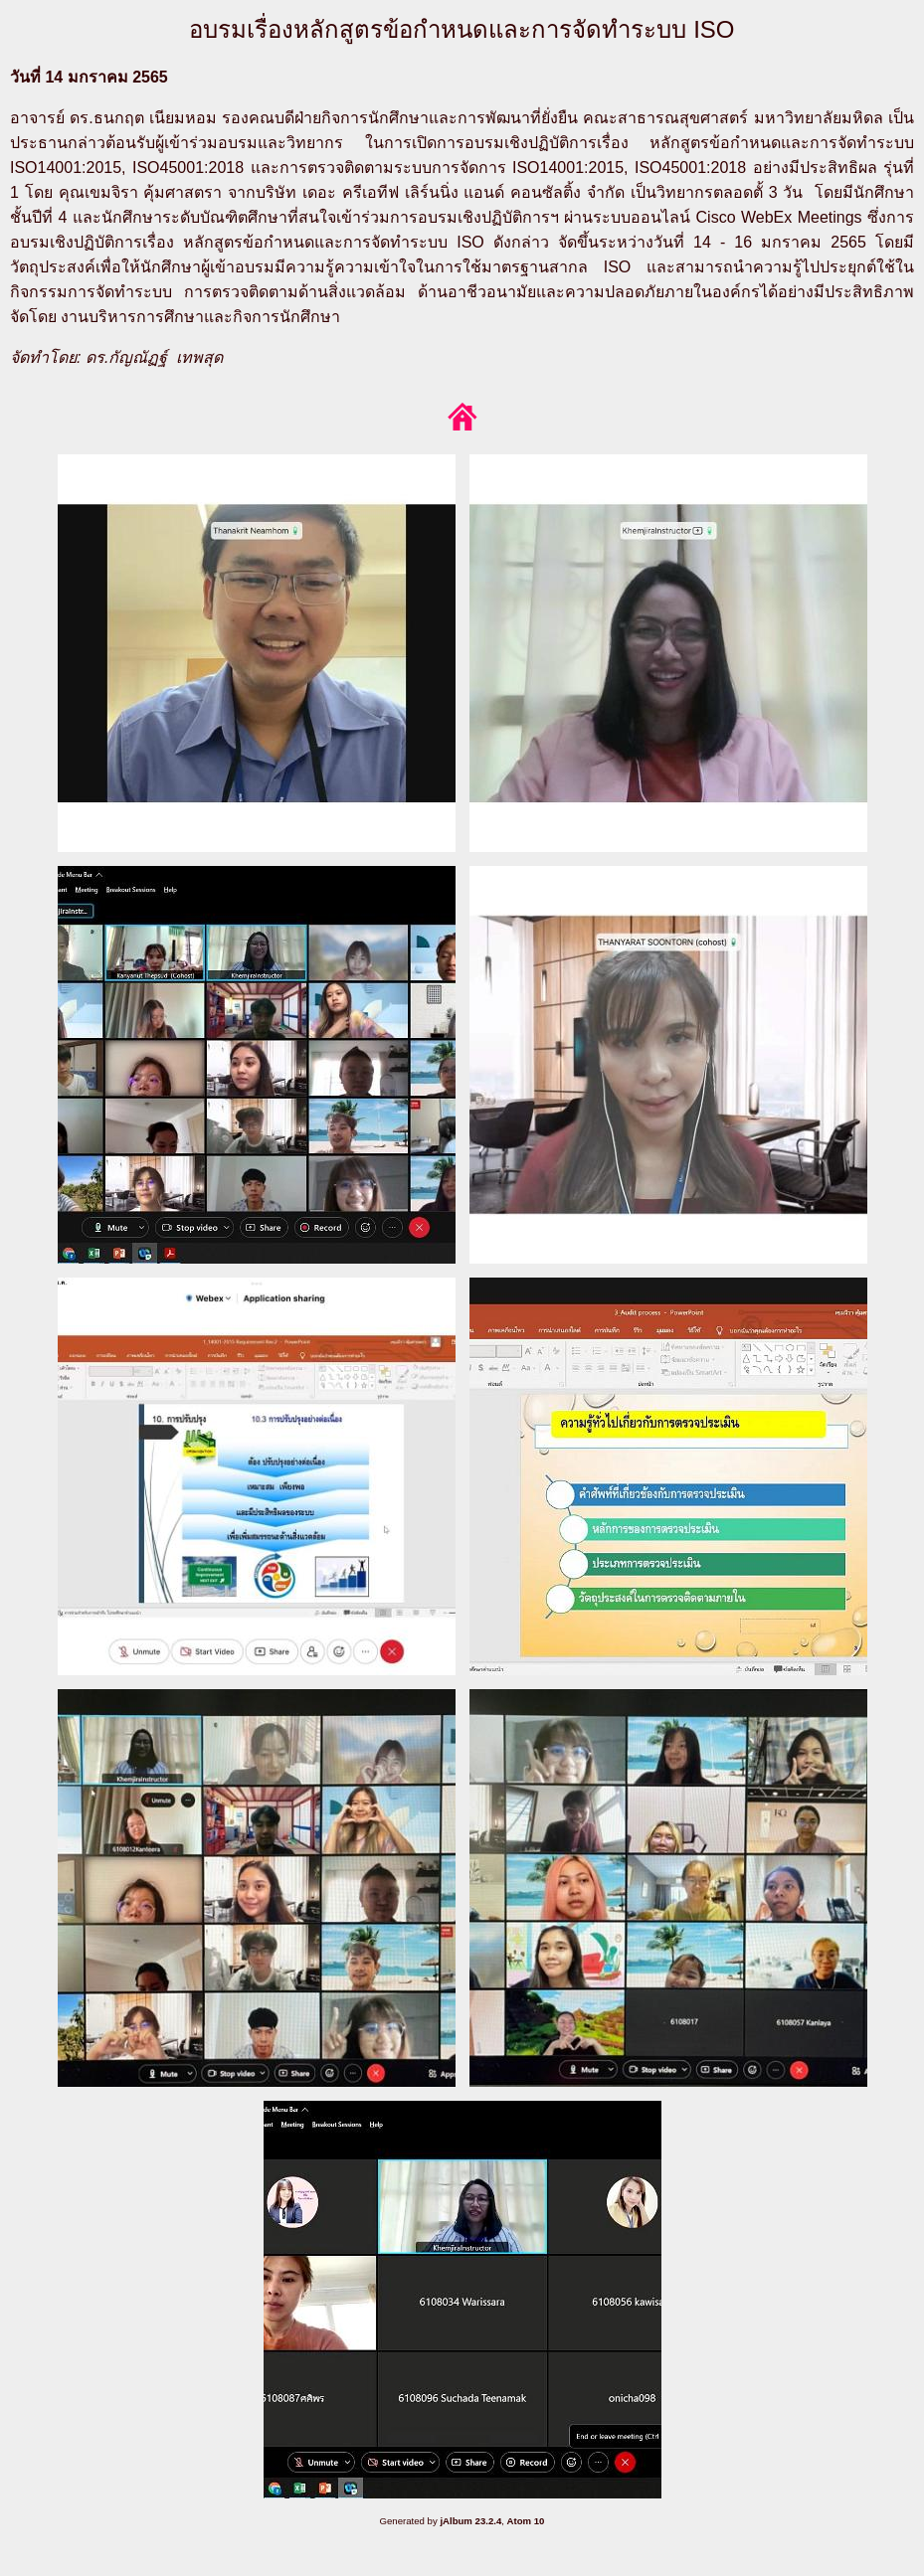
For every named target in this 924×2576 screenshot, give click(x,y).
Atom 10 (526, 2520)
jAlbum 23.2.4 (470, 2520)
